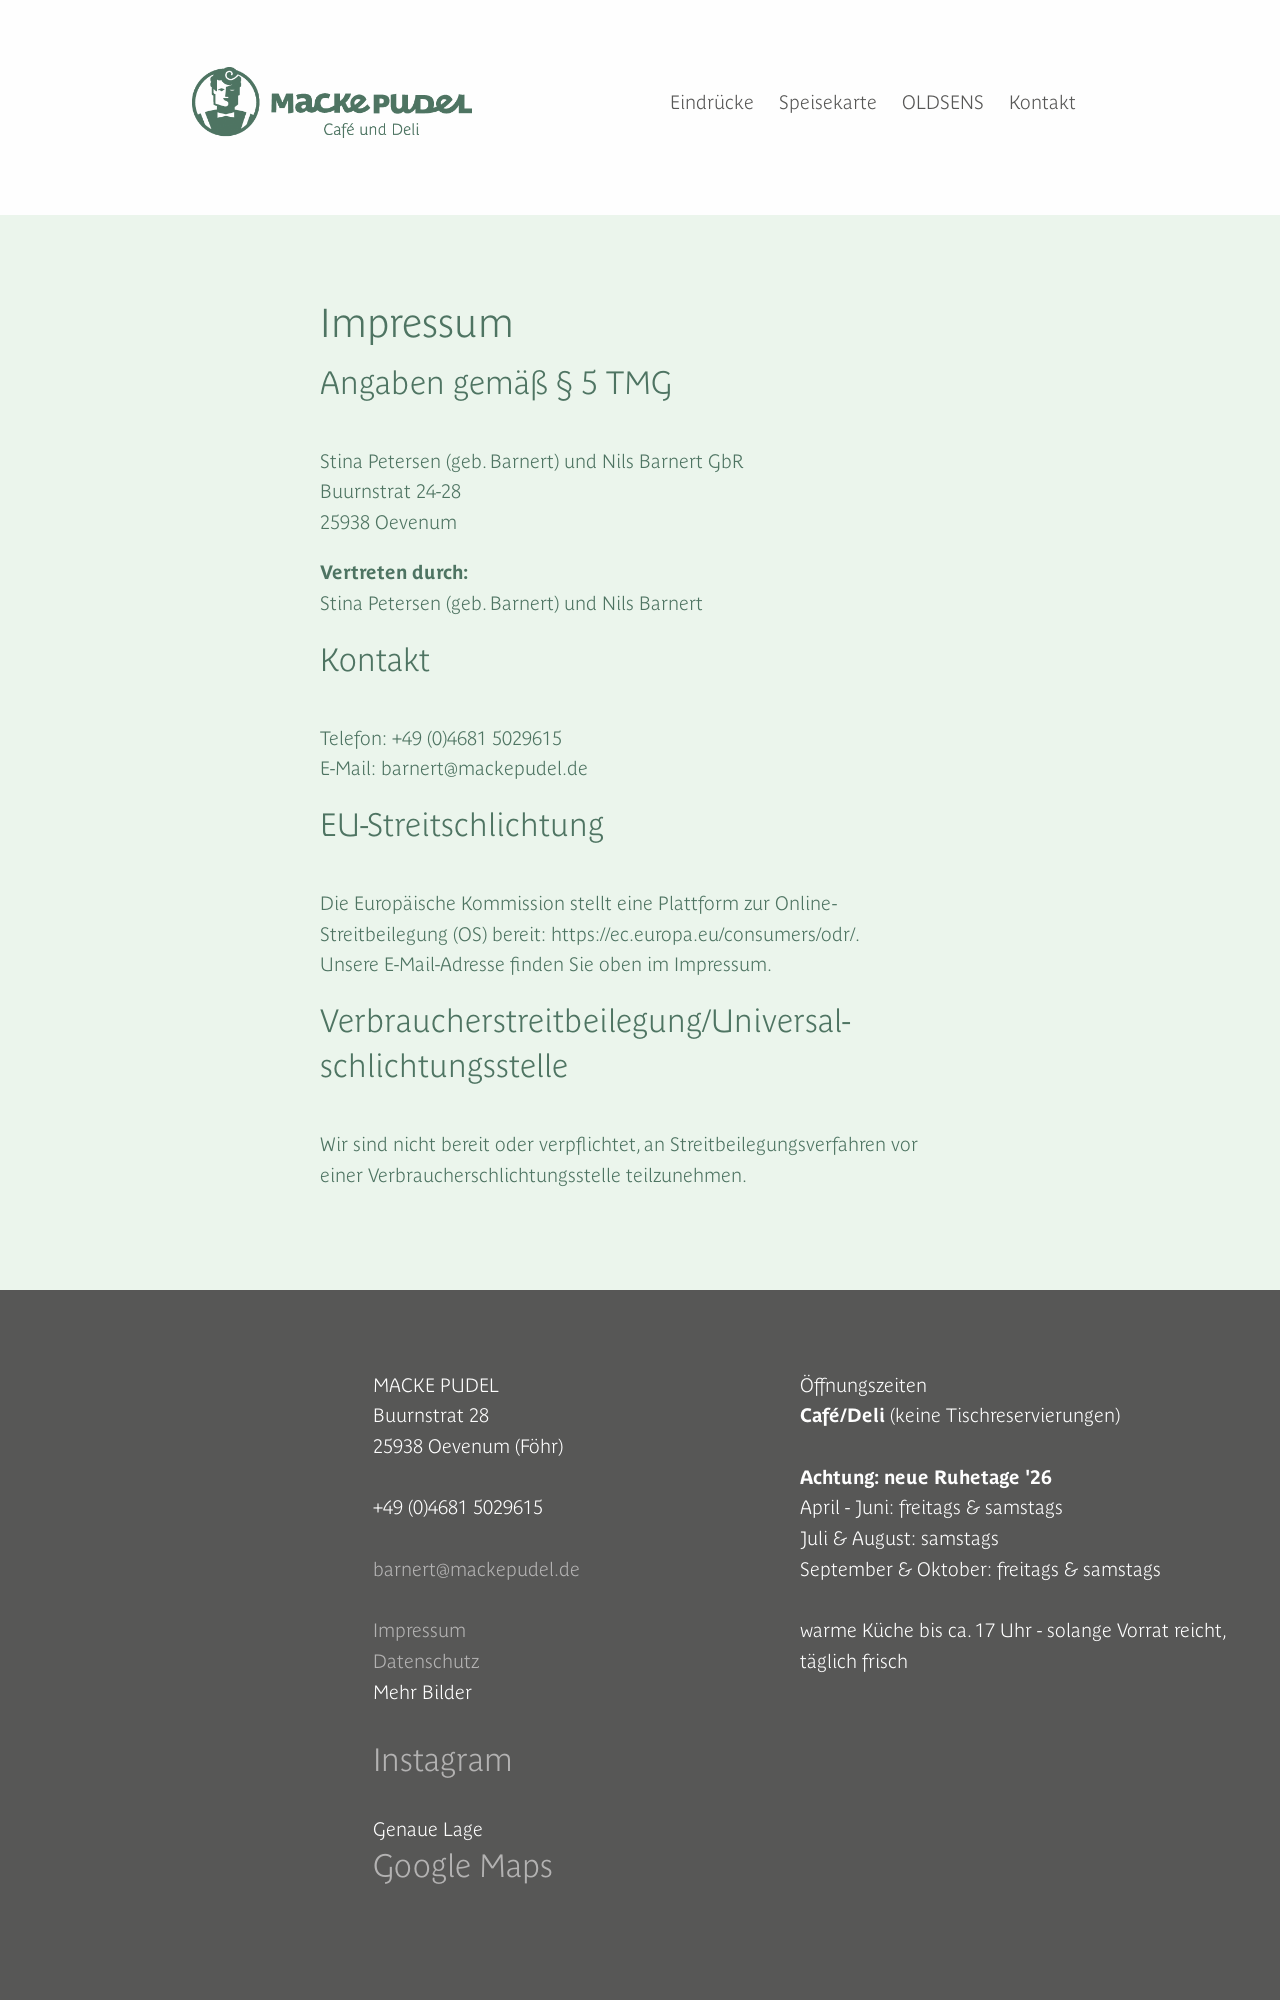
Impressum (419, 1630)
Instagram (443, 1759)
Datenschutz (426, 1661)
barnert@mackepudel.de (476, 1569)
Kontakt (1042, 102)
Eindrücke (712, 102)
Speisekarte (828, 102)
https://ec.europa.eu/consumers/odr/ (703, 934)
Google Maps (463, 1865)
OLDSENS (943, 102)
